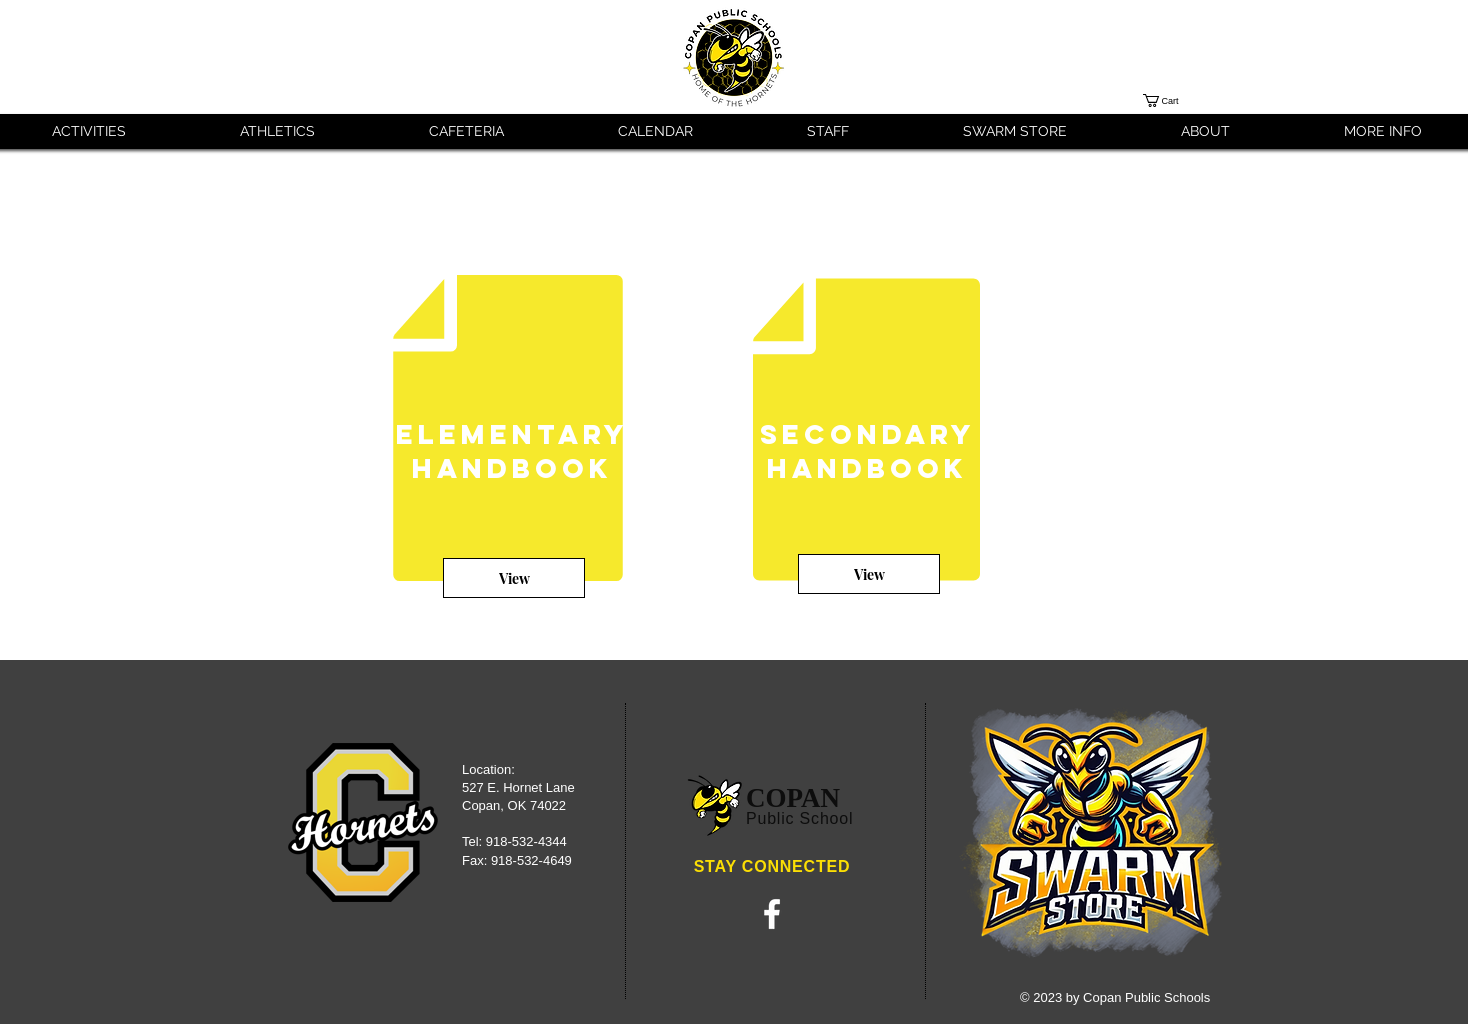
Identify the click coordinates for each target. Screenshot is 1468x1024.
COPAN (793, 798)
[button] (1177, 100)
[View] (514, 578)
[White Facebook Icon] (772, 914)
